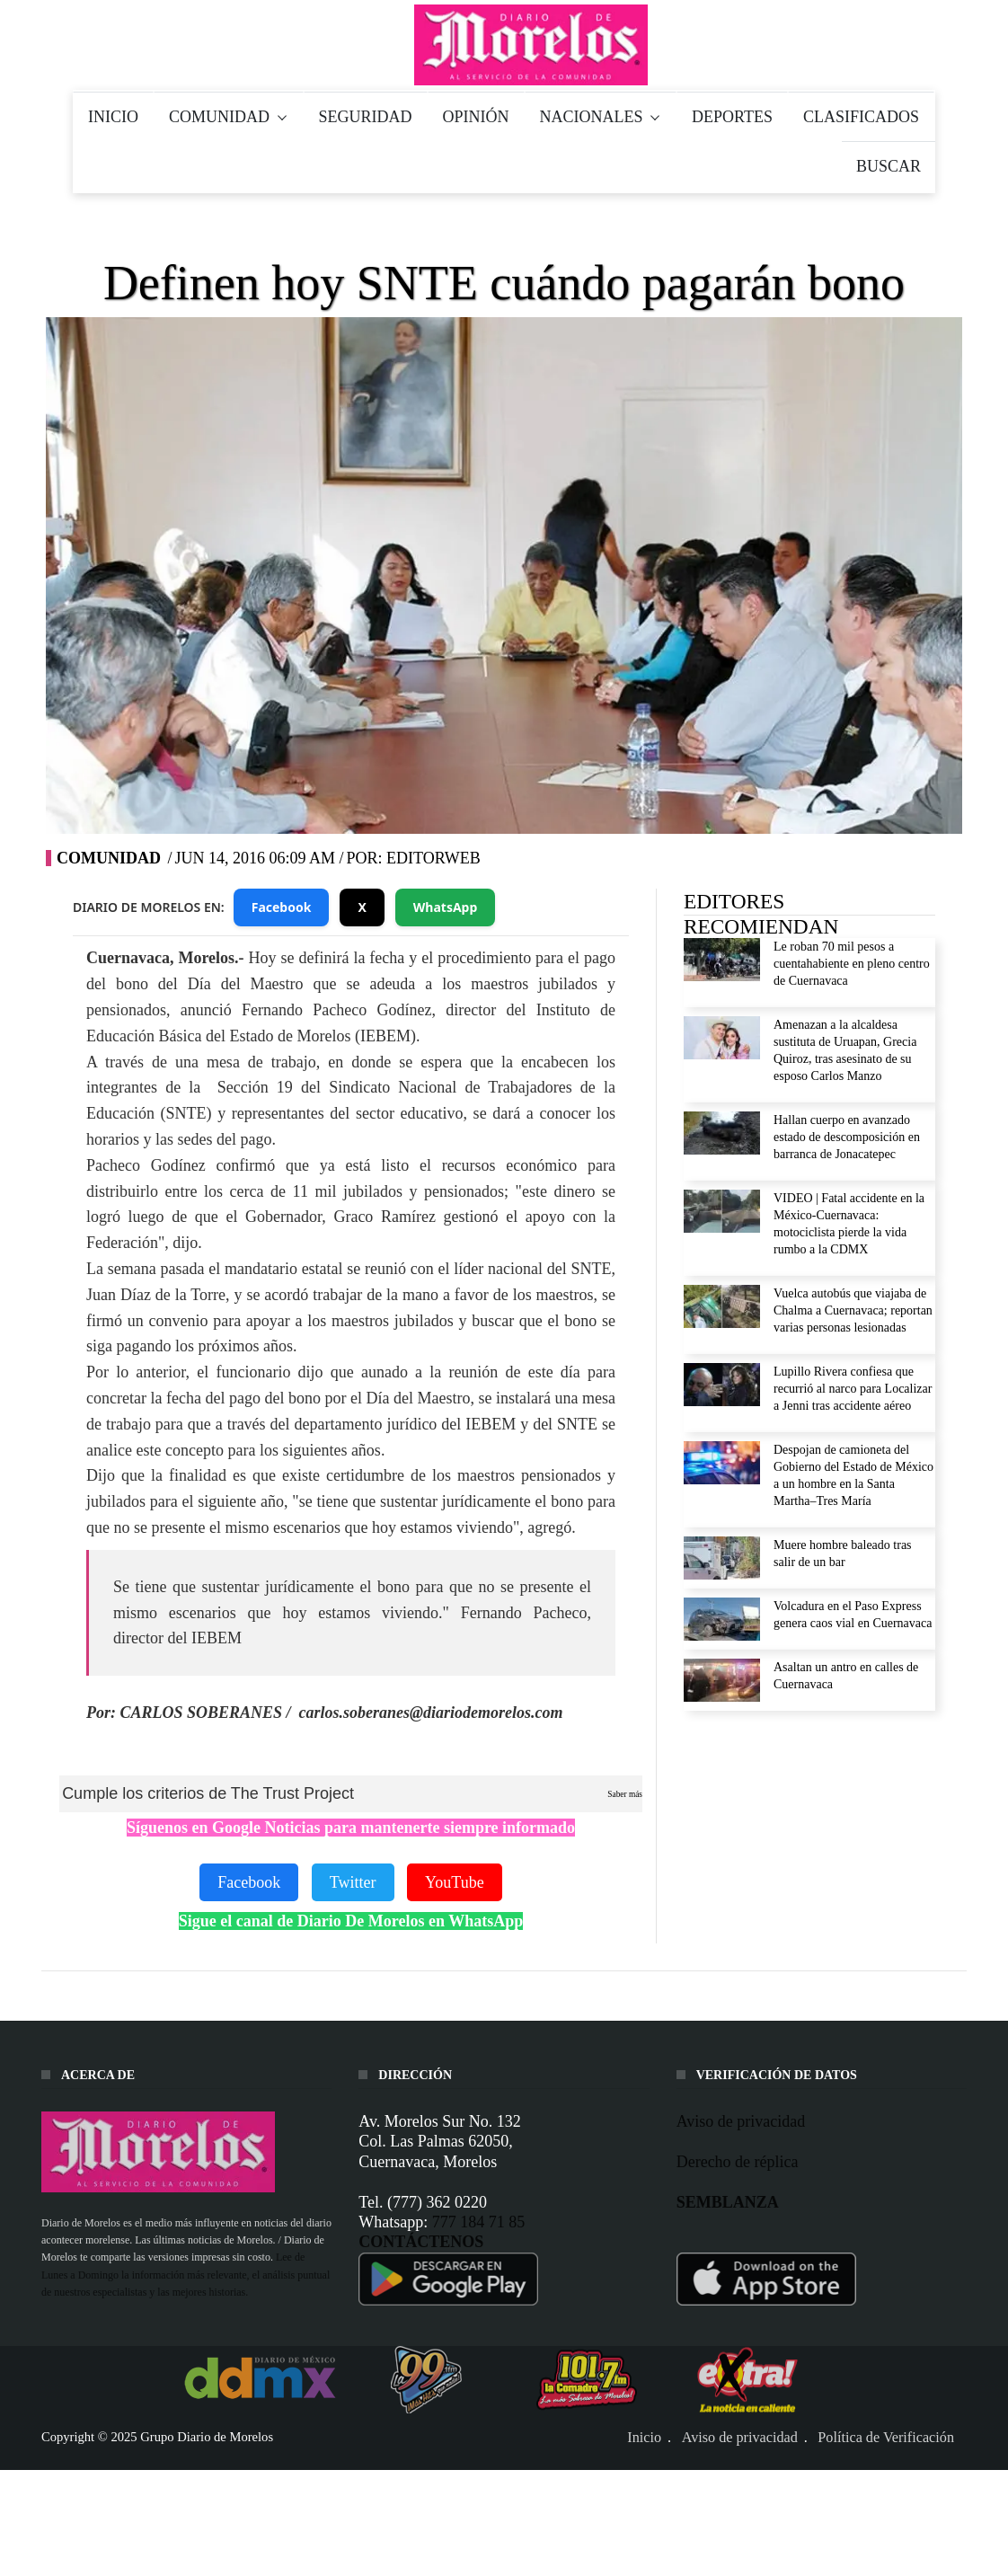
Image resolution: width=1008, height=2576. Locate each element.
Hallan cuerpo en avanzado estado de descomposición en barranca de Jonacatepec (847, 1137)
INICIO (113, 117)
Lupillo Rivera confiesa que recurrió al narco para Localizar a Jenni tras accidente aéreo (853, 1388)
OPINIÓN (476, 117)
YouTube (454, 1882)
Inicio (644, 2438)
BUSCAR (888, 166)
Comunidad (109, 858)
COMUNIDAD (228, 117)
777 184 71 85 (479, 2222)
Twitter (353, 1882)
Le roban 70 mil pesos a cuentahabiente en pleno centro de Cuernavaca (852, 963)
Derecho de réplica (737, 2162)
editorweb (433, 858)
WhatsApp (445, 907)
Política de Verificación (886, 2438)
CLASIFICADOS (861, 117)
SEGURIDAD (365, 117)
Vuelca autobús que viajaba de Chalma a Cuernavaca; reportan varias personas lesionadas (853, 1310)
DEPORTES (732, 117)
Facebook (282, 907)
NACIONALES (601, 117)
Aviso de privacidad (741, 2121)
